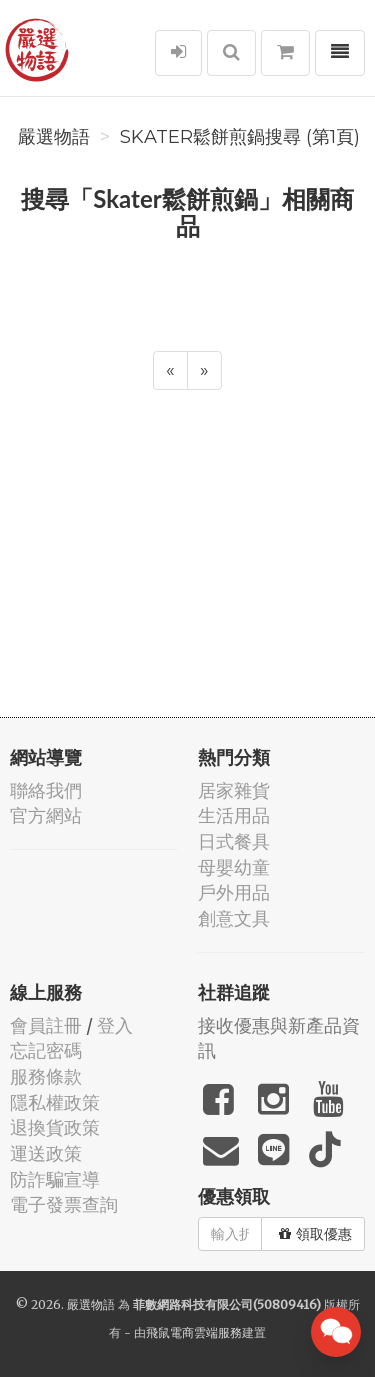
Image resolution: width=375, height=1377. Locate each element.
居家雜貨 (234, 790)
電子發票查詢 (64, 1204)
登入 (115, 1025)
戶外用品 (234, 892)
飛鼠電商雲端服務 (194, 1332)
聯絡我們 (46, 790)
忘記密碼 (46, 1050)
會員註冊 (46, 1025)
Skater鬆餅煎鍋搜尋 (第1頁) (240, 137)
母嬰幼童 (234, 867)
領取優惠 (315, 1234)
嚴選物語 (54, 137)
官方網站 (46, 815)
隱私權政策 (55, 1102)
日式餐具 (234, 841)
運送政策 (46, 1153)
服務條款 (46, 1076)
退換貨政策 (55, 1127)
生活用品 (234, 815)
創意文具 (234, 918)
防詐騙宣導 (55, 1179)
